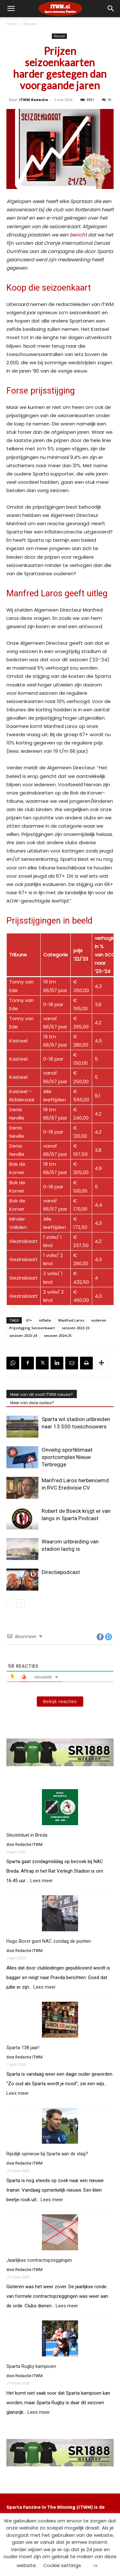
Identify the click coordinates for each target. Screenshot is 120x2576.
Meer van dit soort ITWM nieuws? (41, 1394)
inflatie (45, 1320)
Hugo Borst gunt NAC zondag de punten (48, 1941)
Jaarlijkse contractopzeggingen (39, 2260)
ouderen (98, 1320)
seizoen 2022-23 (75, 1327)
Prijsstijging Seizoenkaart (32, 1327)
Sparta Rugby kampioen (31, 2366)
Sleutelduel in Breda (26, 1835)
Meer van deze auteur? (32, 1402)
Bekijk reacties (60, 1701)
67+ (29, 1320)
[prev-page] (10, 1603)
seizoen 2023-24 (23, 1335)
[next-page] (21, 1603)
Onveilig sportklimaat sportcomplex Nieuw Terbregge (67, 1457)
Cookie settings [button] (62, 2565)
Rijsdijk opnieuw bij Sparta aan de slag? (47, 2154)
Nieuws (30, 23)
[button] (111, 8)
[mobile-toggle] (11, 8)
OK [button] (95, 2565)
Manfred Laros (71, 1320)
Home (12, 23)
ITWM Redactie (33, 99)
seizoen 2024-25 (57, 1335)
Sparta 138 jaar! (22, 2047)
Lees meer (41, 1880)
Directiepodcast (61, 1572)
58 (106, 99)
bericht (77, 234)
